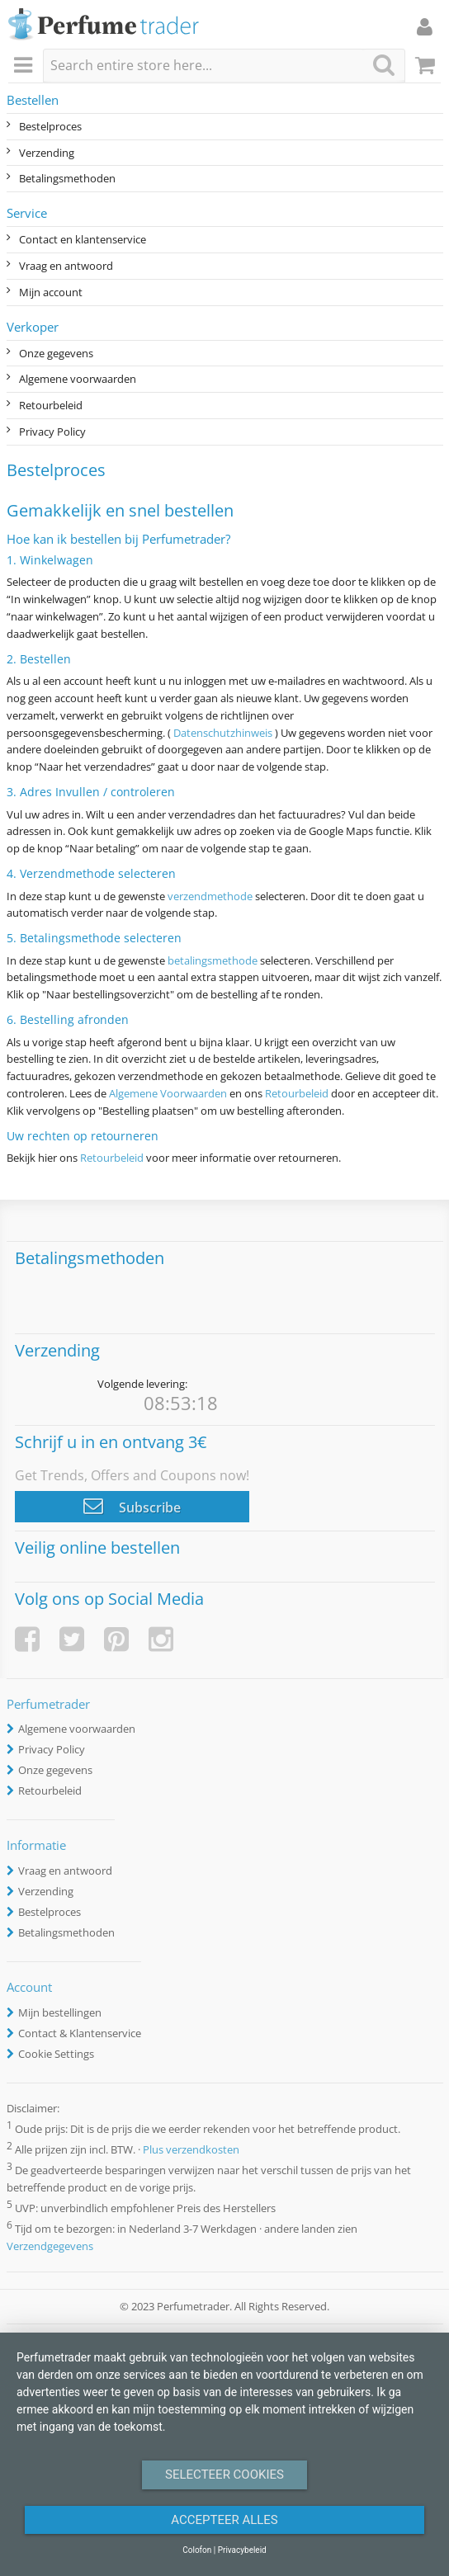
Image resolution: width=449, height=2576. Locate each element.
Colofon (196, 2550)
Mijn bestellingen (60, 2012)
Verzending (46, 152)
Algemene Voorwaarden (168, 1093)
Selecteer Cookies (224, 2474)
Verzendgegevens (50, 2246)
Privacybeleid (242, 2550)
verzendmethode (210, 896)
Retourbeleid (51, 405)
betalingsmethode (213, 960)
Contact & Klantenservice (79, 2033)
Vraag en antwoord (66, 265)
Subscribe (132, 1506)
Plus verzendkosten (191, 2149)
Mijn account (51, 292)
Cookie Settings (56, 2053)
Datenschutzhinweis (222, 732)
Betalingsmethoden (67, 178)
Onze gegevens (56, 353)
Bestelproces (50, 126)
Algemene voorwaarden (77, 378)
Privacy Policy (52, 431)
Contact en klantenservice (82, 239)
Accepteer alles (224, 2519)
